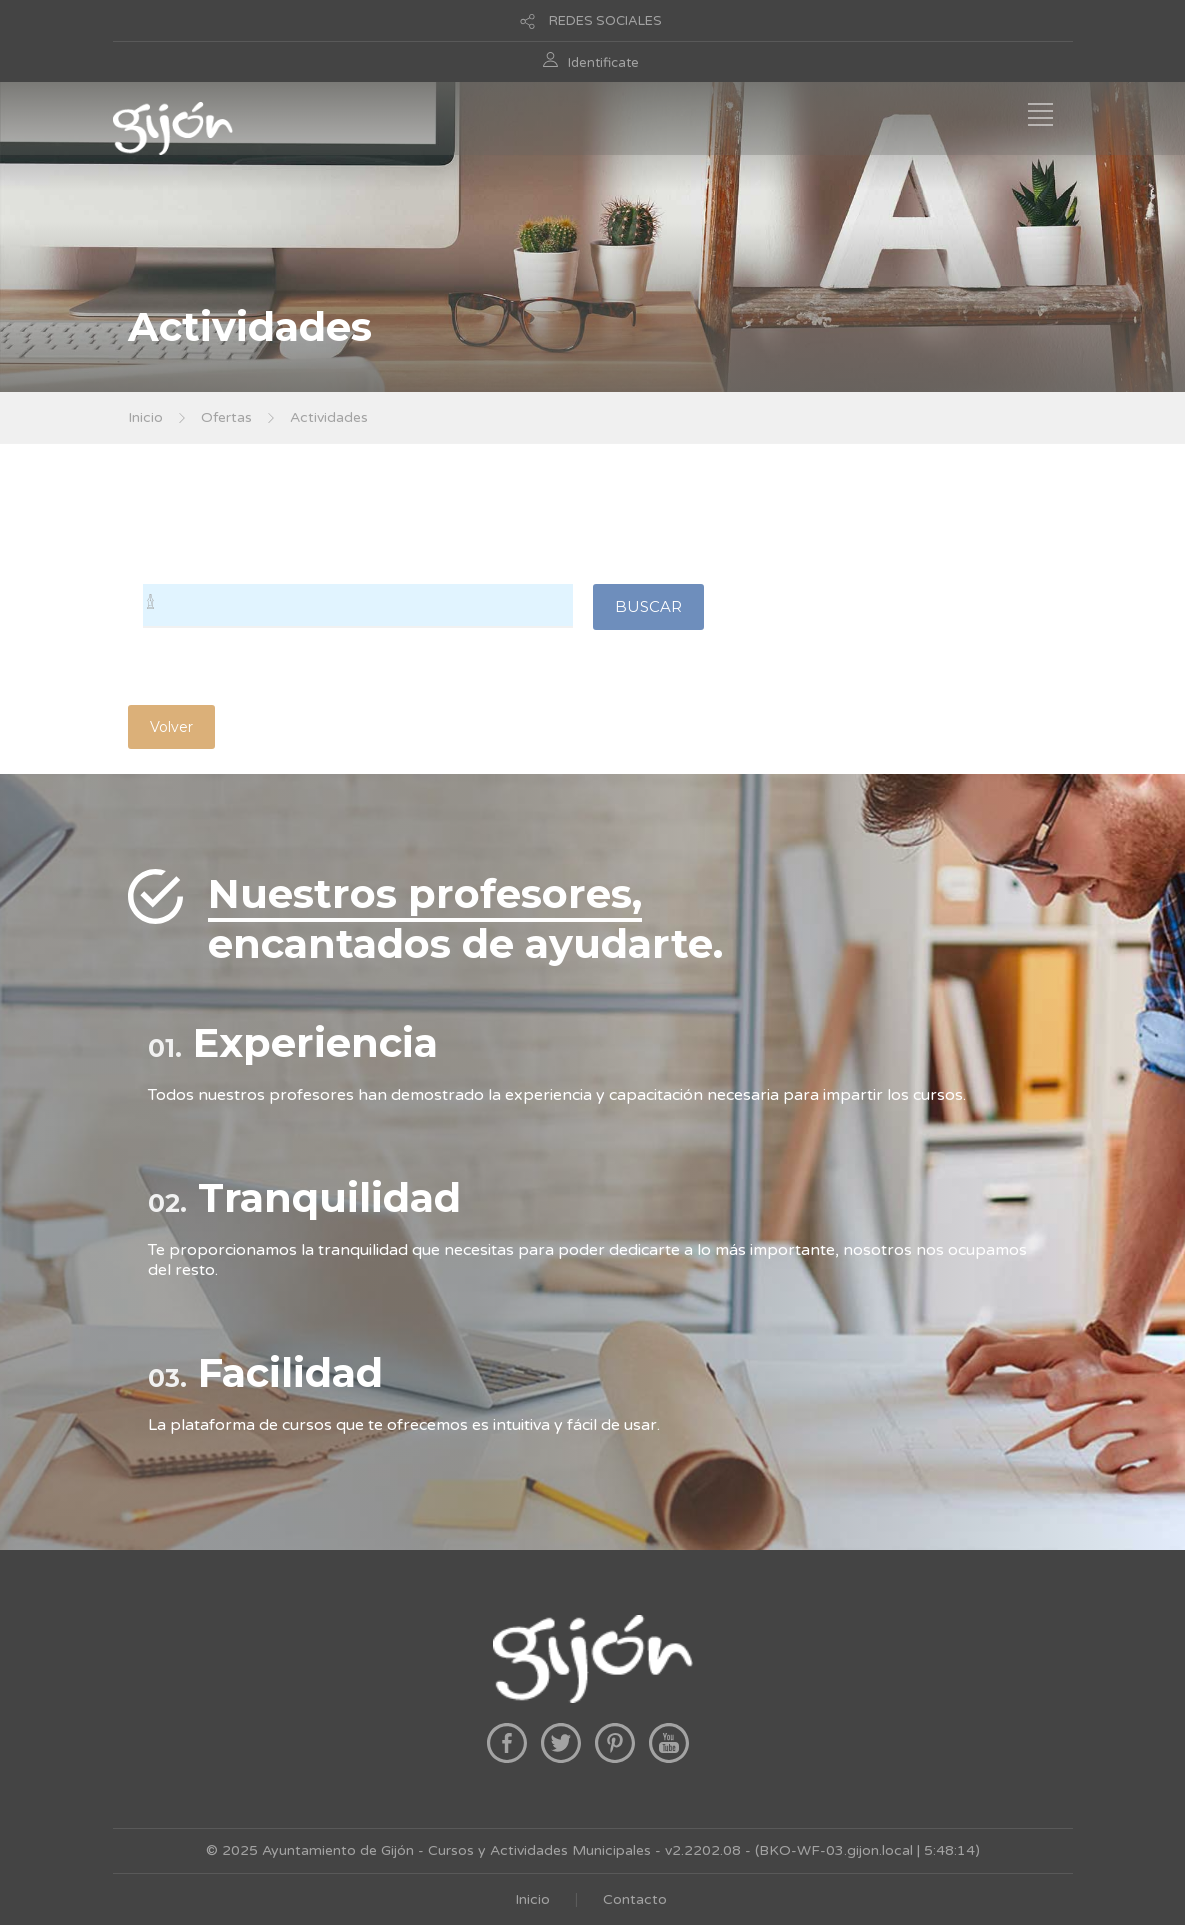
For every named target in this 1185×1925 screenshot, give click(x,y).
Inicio (145, 417)
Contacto (635, 1899)
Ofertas (226, 417)
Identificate (603, 63)
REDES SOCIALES (605, 21)
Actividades (329, 417)
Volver (171, 727)
